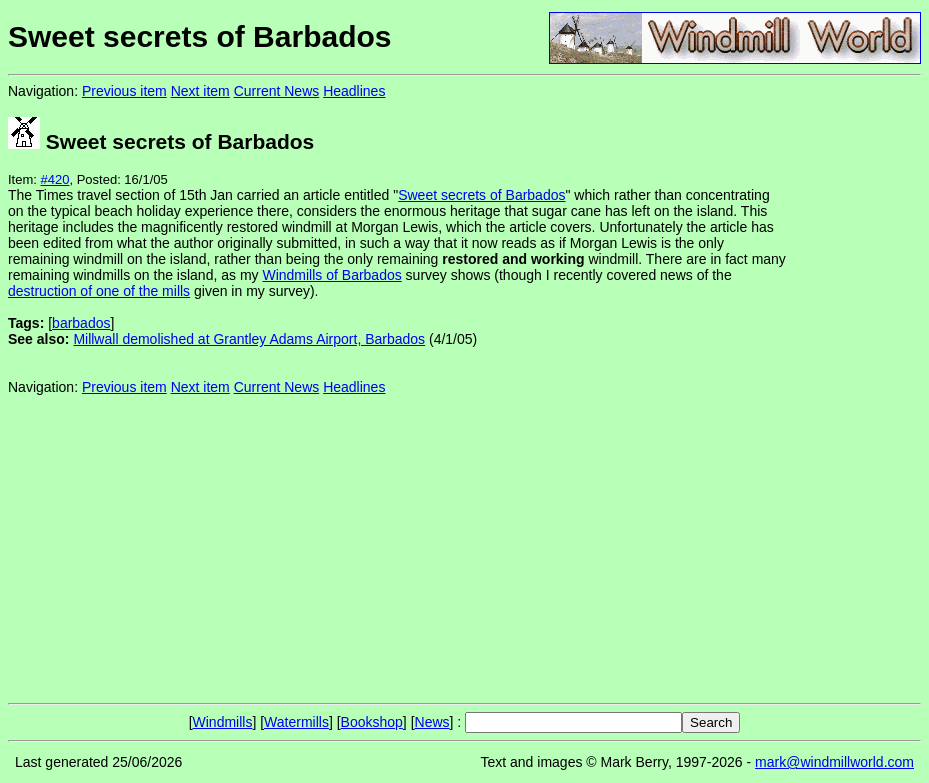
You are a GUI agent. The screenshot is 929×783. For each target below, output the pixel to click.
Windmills (223, 722)
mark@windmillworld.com (834, 762)
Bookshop (372, 722)
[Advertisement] (854, 388)
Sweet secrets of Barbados (481, 195)
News (432, 722)
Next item (200, 91)
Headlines (354, 91)
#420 (55, 179)
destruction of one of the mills (99, 291)
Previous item (124, 91)
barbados (81, 323)
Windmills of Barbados (331, 275)
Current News (277, 91)
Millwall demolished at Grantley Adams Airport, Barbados (249, 339)
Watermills (296, 722)
